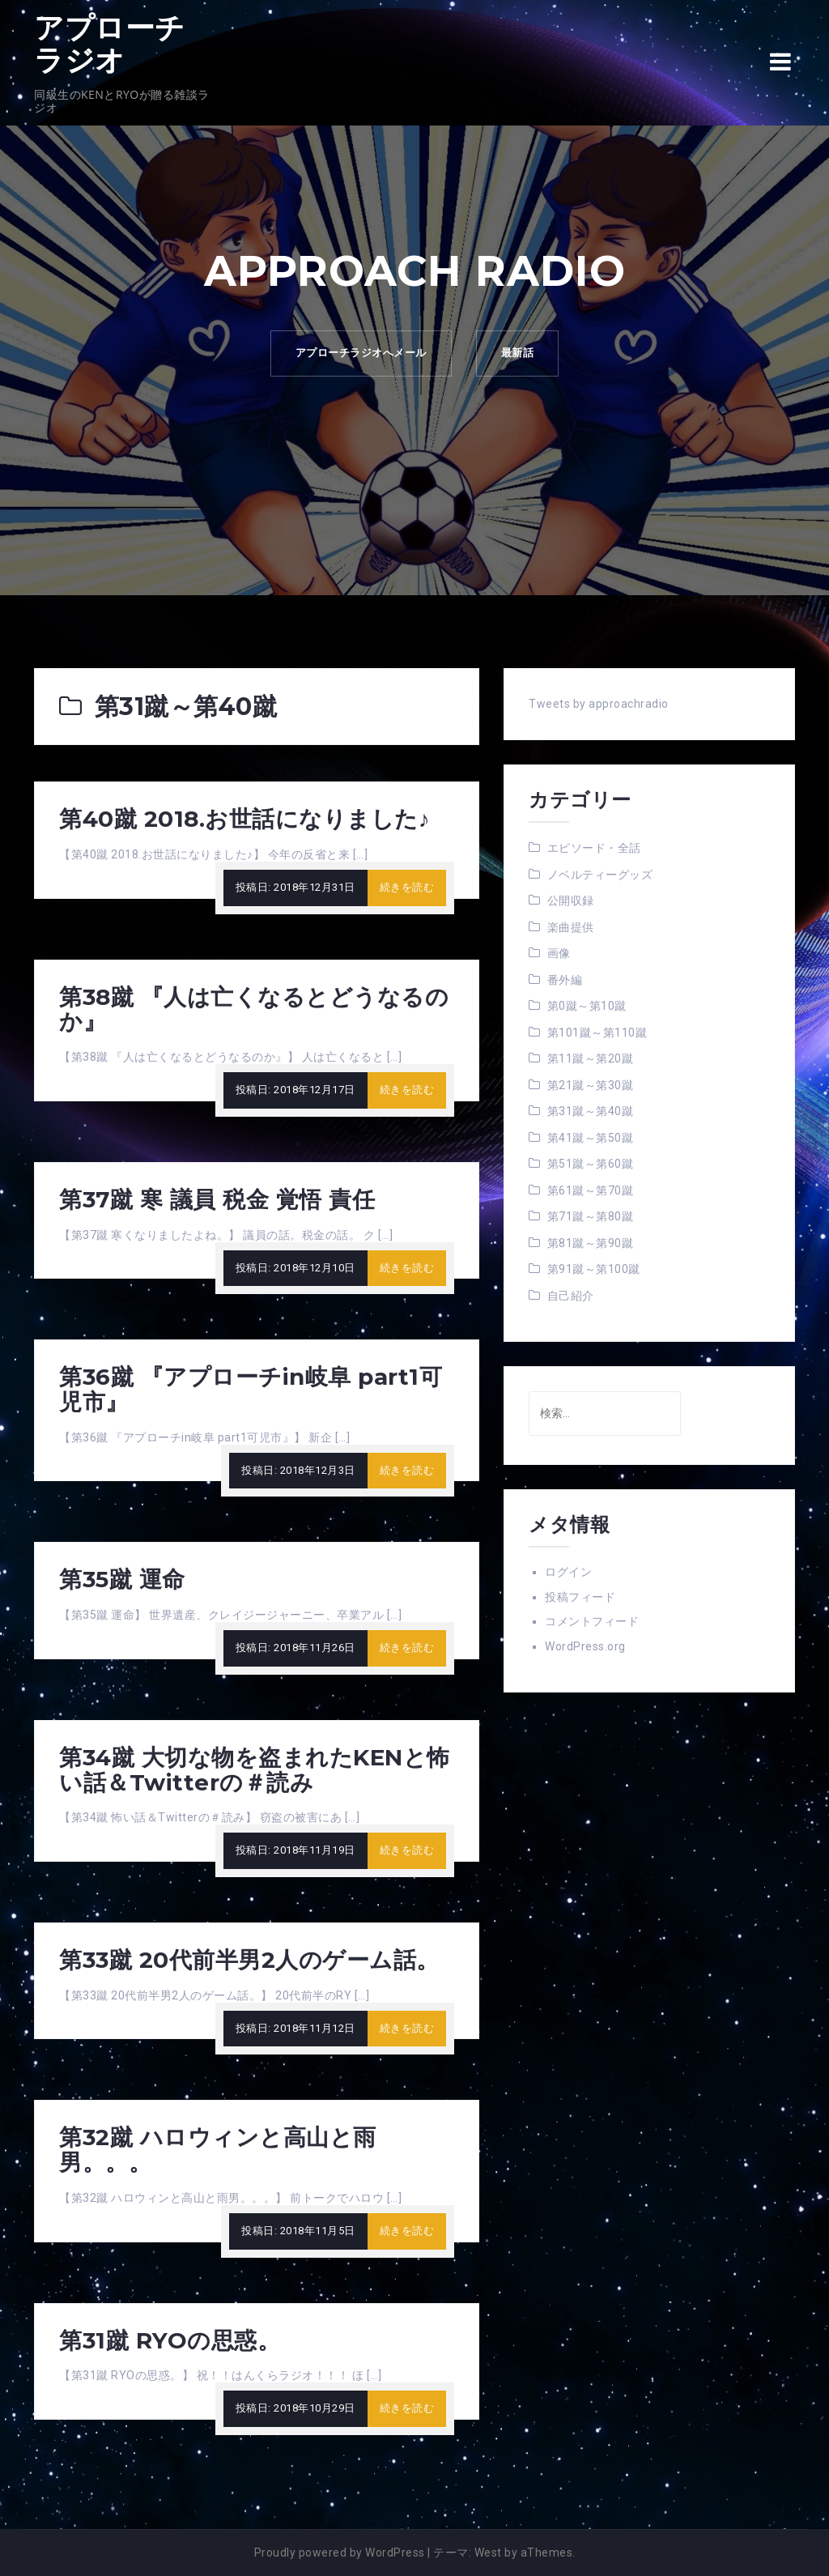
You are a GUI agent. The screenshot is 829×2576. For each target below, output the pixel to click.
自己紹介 (570, 1295)
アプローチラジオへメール (361, 353)
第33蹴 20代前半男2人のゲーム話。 (249, 1960)
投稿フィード (580, 1596)
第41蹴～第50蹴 (590, 1137)
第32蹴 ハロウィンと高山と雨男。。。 (217, 2149)
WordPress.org (585, 1646)
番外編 (565, 979)
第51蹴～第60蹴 (590, 1163)
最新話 (517, 353)
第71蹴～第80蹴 (590, 1216)
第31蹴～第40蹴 (590, 1111)
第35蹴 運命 (122, 1579)
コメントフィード (592, 1621)
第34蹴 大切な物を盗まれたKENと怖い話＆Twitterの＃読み (254, 1770)
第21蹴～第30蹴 (590, 1085)
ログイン (568, 1571)
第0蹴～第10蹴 (587, 1005)
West (488, 2552)
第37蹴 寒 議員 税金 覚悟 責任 (217, 1199)
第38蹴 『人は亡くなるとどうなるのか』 (254, 1009)
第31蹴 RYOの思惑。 (169, 2340)
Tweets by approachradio (599, 703)
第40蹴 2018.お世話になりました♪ (244, 818)
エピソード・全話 (594, 847)
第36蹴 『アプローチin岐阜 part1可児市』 (250, 1389)
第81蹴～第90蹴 (590, 1243)
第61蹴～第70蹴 (590, 1190)
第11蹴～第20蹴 (590, 1058)
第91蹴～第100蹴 (593, 1268)
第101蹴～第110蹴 (597, 1032)
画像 (559, 953)
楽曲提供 (570, 927)
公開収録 (570, 900)
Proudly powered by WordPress (339, 2552)
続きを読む (407, 887)
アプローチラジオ (109, 44)
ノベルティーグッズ (600, 874)
